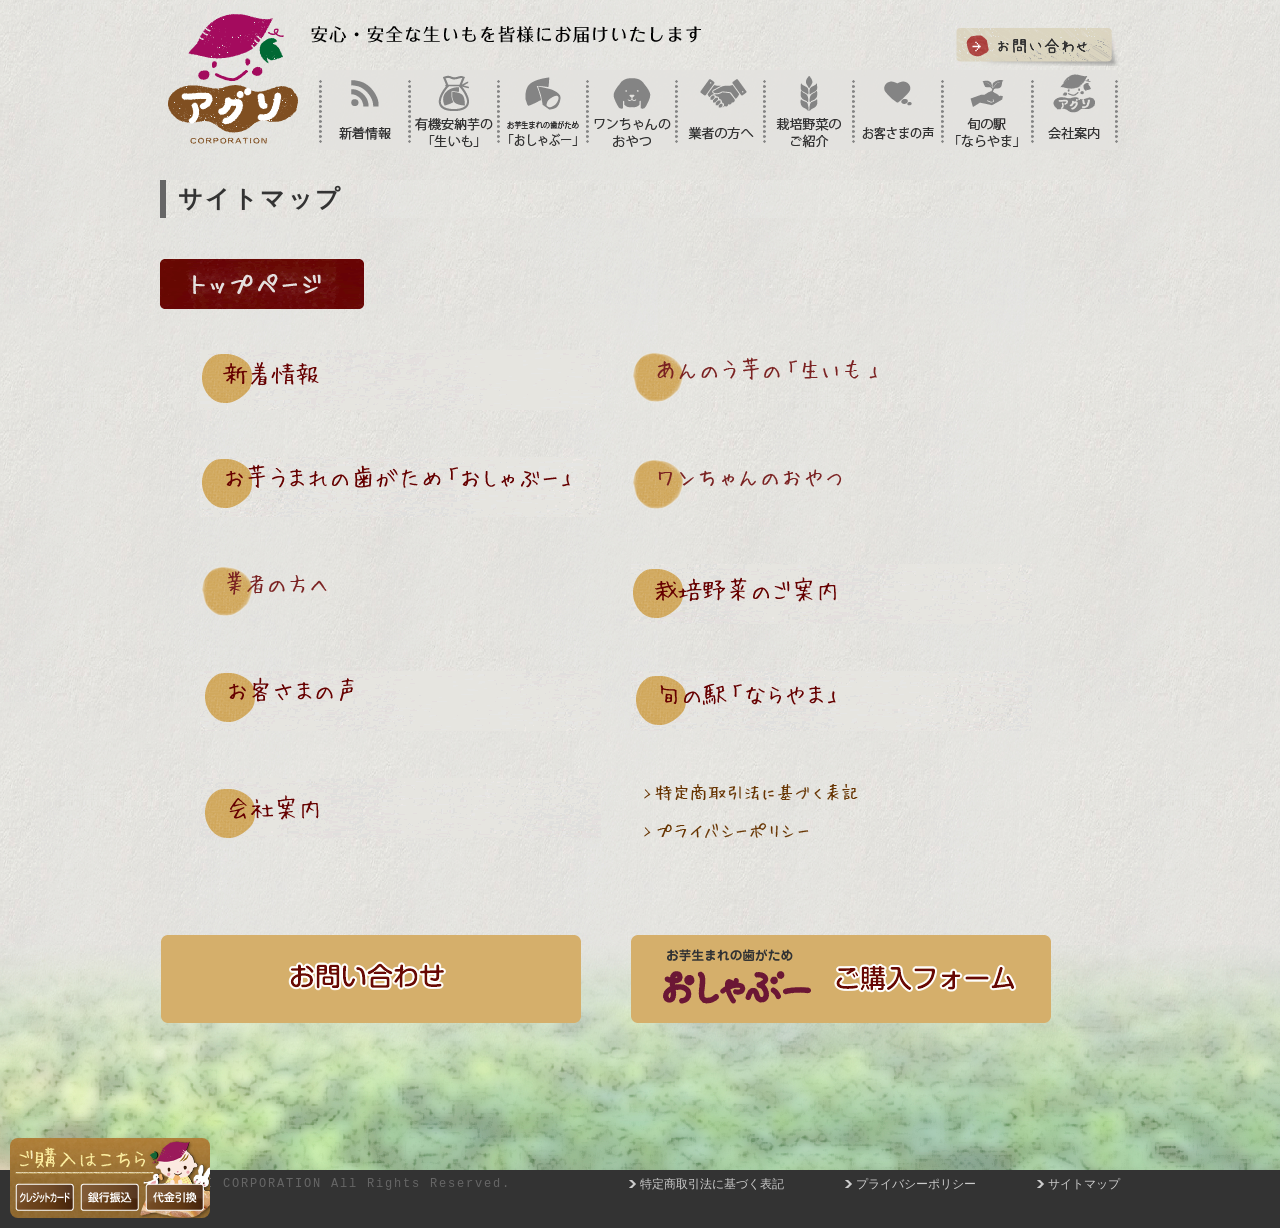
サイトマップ (1084, 1184)
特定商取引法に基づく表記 (712, 1184)
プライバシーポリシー (916, 1184)
